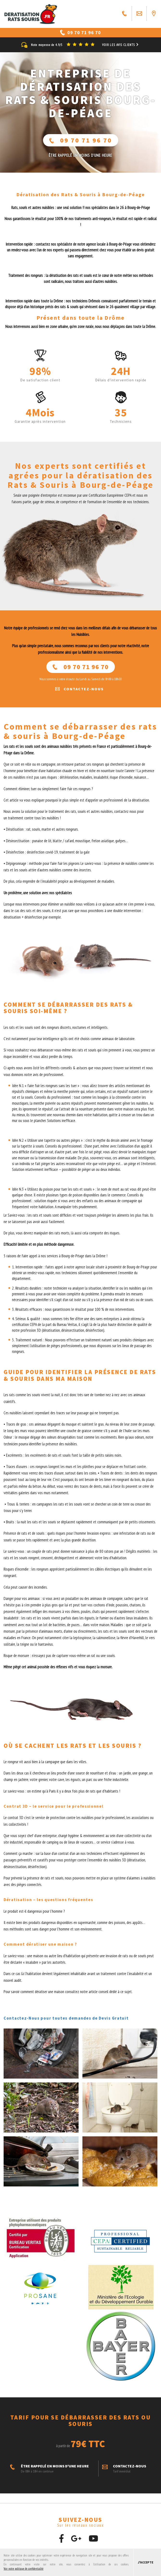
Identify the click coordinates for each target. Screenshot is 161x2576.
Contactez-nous (139, 13)
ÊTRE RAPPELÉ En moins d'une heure (80, 155)
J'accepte (145, 2562)
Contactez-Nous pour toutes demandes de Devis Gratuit (66, 2018)
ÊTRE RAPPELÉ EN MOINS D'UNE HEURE (124, 13)
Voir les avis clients (121, 45)
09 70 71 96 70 (80, 141)
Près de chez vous (154, 13)
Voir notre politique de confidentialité (23, 2569)
